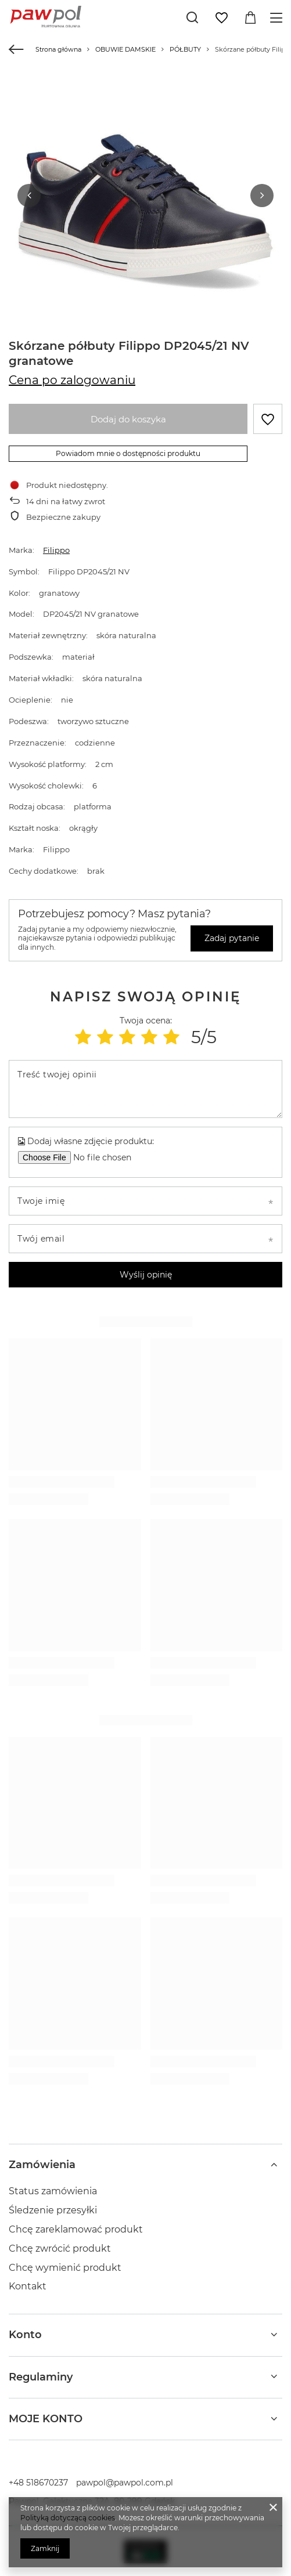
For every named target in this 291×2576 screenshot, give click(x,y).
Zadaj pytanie (231, 937)
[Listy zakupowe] (221, 18)
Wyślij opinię (146, 1274)
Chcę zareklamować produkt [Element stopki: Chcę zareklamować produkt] (76, 2228)
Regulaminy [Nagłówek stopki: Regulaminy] (41, 2375)
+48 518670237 (38, 2482)
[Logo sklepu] (46, 17)
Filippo (56, 549)
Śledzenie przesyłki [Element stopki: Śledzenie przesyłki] (53, 2209)
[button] (29, 195)
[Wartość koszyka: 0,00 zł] (250, 18)
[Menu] (278, 17)
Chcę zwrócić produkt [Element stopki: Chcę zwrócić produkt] (60, 2247)
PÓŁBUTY (185, 49)
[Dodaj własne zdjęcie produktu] (107, 1156)
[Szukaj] (192, 17)
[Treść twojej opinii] (145, 1088)
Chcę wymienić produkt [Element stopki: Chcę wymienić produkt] (65, 2266)
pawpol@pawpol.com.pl (124, 2482)
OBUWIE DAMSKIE (125, 49)
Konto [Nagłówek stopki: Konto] (25, 2334)
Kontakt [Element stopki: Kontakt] (27, 2285)
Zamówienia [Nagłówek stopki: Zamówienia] (42, 2164)
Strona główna (58, 49)
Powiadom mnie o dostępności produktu (128, 452)
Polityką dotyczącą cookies (67, 2517)
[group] (145, 206)
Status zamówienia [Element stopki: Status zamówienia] (53, 2190)
